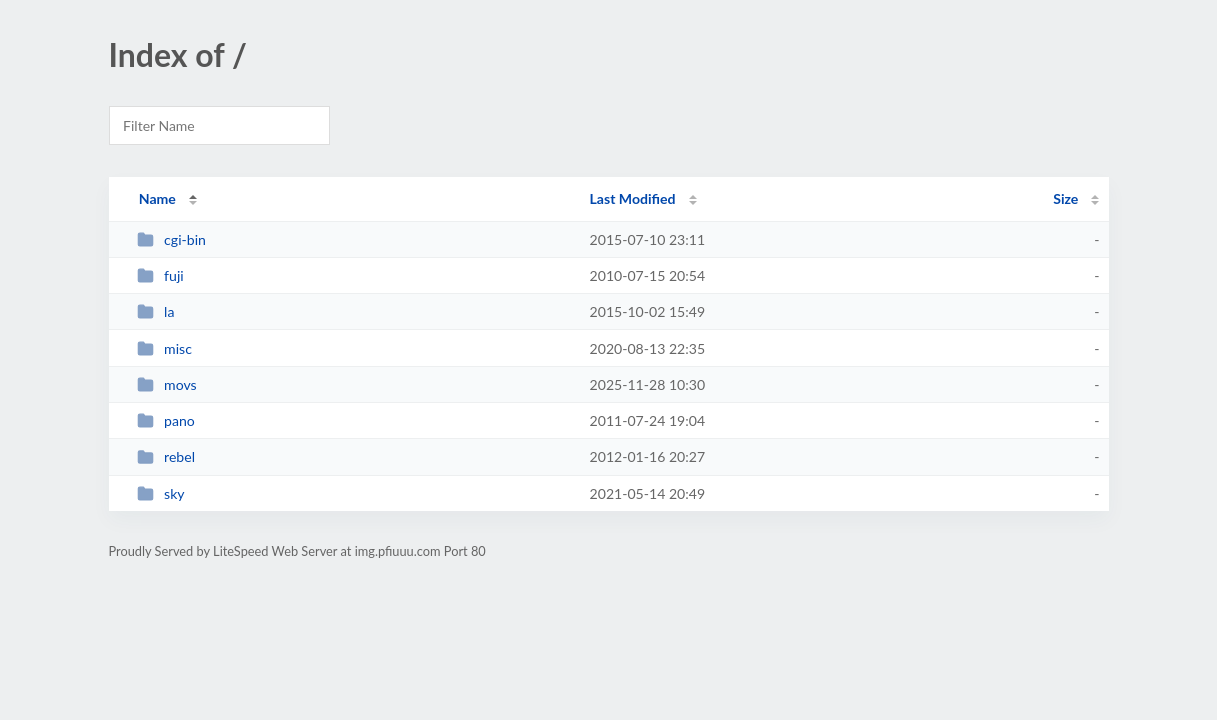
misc (164, 348)
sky (161, 493)
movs (167, 384)
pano (166, 420)
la (156, 311)
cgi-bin (171, 239)
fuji (160, 275)
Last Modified (633, 198)
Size (1065, 198)
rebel (166, 456)
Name (157, 198)
